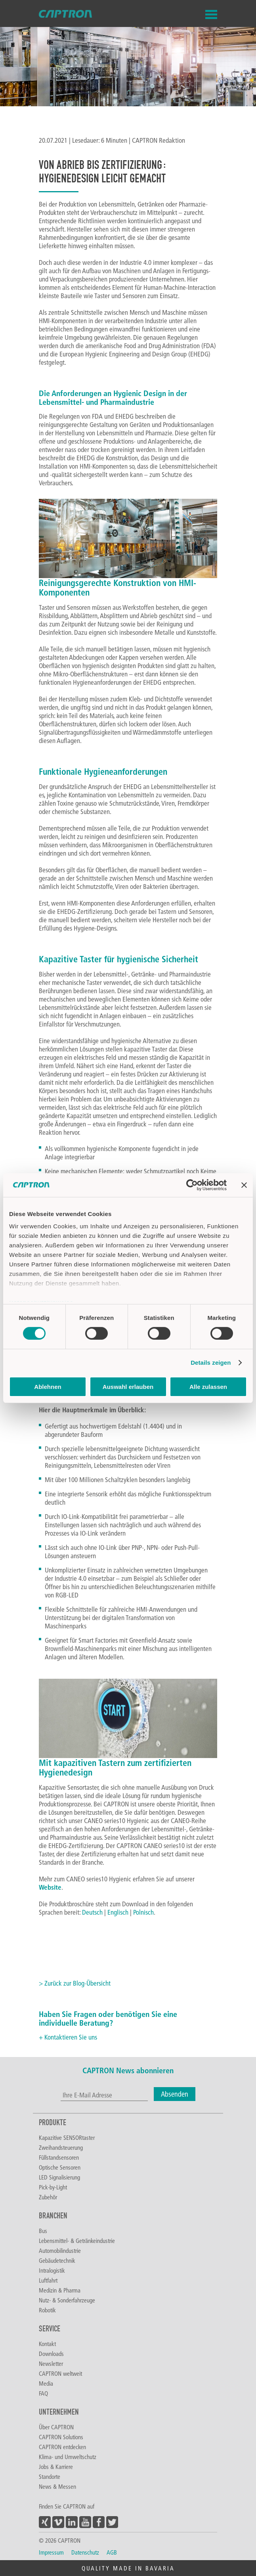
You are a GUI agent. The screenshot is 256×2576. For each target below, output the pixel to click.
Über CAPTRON (56, 2427)
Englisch (117, 1912)
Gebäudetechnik (57, 2260)
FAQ (43, 2393)
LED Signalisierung (59, 2177)
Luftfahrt (48, 2280)
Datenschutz (85, 2552)
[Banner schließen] (244, 1184)
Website (50, 1887)
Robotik (47, 2310)
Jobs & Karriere (56, 2467)
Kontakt (47, 2344)
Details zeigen (211, 1362)
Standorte (49, 2476)
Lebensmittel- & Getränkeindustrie (77, 2241)
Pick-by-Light (53, 2187)
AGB (112, 2552)
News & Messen (57, 2486)
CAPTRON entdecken (62, 2447)
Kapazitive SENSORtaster (67, 2137)
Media (46, 2383)
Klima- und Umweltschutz (67, 2457)
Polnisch (143, 1912)
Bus (43, 2231)
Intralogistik (52, 2270)
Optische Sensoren (59, 2167)
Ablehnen (47, 1386)
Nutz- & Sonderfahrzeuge (67, 2300)
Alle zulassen (208, 1386)
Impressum (51, 2552)
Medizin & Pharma (59, 2290)
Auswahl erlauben (128, 1386)
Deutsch (92, 1912)
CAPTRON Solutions (61, 2437)
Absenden (174, 2094)
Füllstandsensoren (59, 2157)
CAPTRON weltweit (60, 2373)
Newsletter (51, 2363)
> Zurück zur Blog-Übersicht (75, 1983)
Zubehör (48, 2197)
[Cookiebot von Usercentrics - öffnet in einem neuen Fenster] (192, 1185)
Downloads (51, 2354)
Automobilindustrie (60, 2250)
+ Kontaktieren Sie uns (68, 2037)
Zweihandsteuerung (61, 2147)
